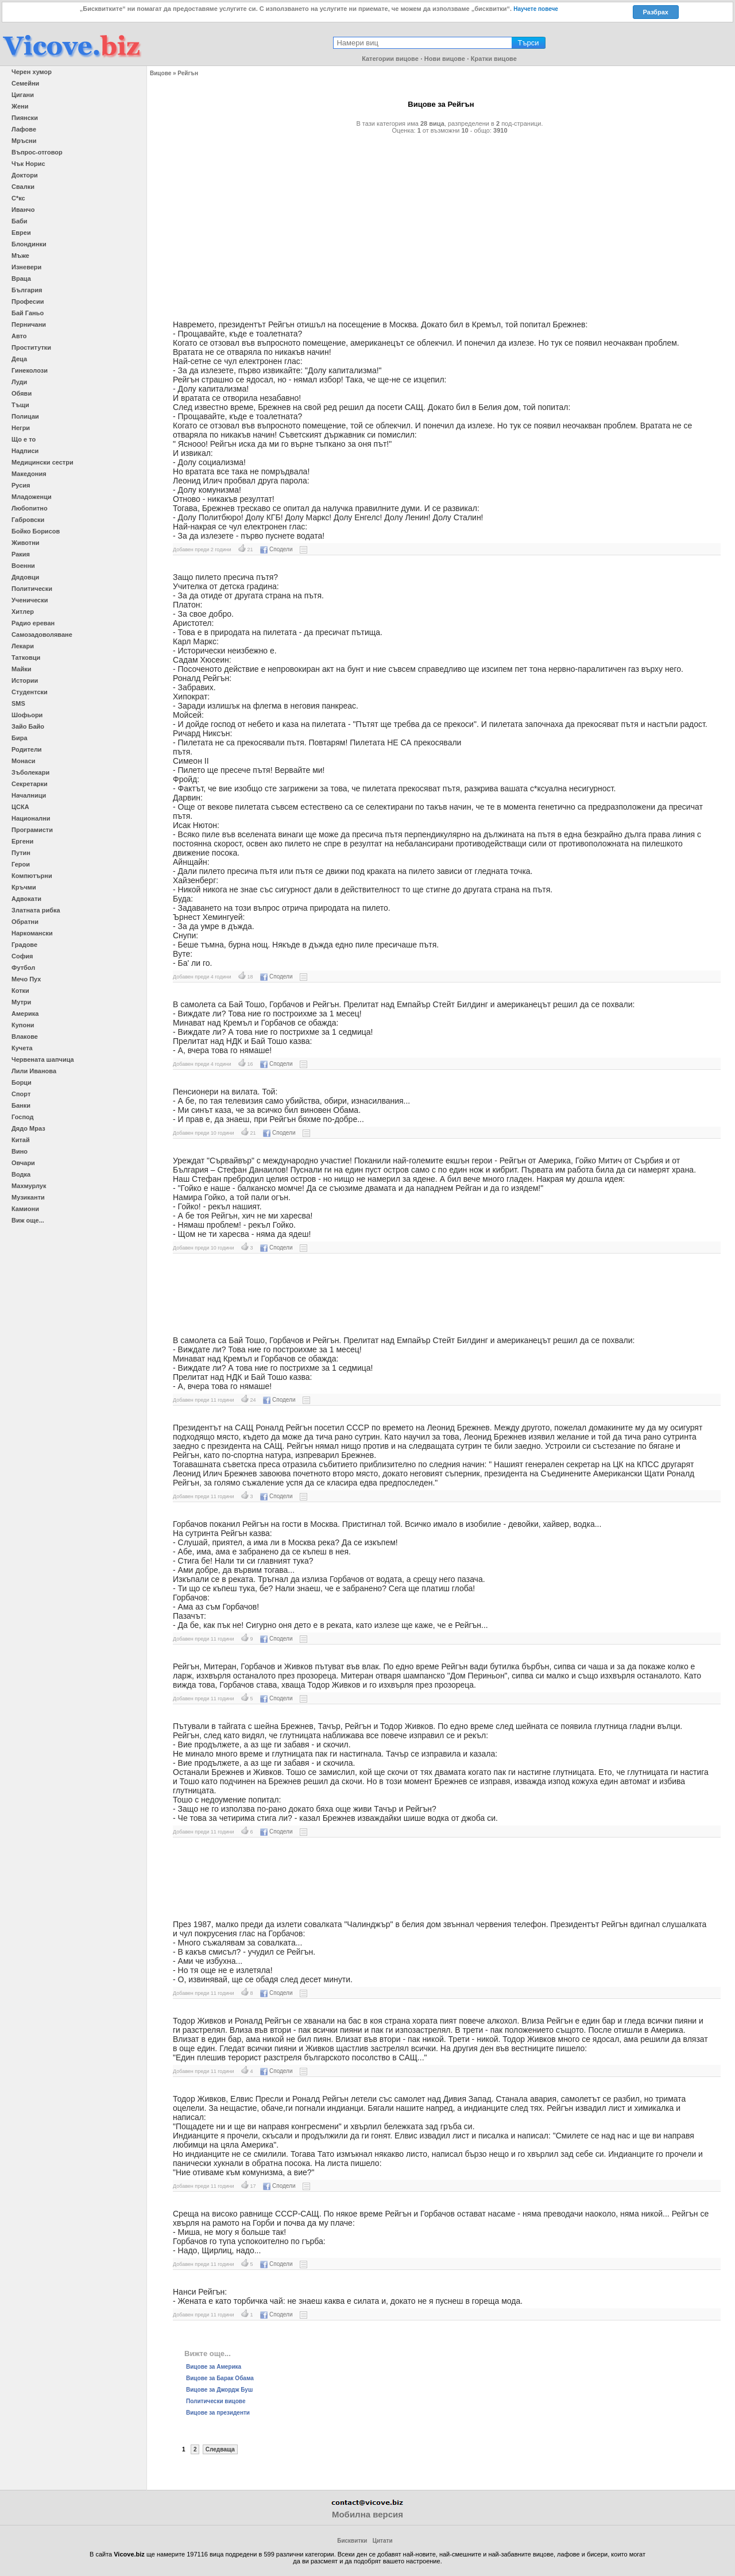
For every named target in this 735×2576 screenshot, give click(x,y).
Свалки (22, 186)
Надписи (24, 450)
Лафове (23, 129)
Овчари (23, 1162)
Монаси (23, 760)
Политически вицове (215, 2401)
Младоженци (31, 496)
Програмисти (32, 829)
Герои (20, 864)
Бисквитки (352, 2541)
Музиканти (28, 1197)
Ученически (29, 600)
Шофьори (26, 714)
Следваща (220, 2449)
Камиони (25, 1208)
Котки (20, 990)
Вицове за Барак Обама (220, 2378)
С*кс (18, 198)
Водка (20, 1174)
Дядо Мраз (28, 1128)
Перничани (28, 324)
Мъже (20, 255)
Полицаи (25, 416)
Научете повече (535, 9)
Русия (20, 485)
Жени (19, 106)
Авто (19, 335)
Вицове (160, 73)
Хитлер (22, 611)
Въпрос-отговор (37, 152)
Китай (20, 1139)
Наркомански (32, 933)
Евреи (21, 232)
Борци (21, 1082)
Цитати (383, 2541)
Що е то (23, 439)
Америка (24, 1013)
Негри (20, 427)
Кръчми (23, 887)
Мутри (21, 1002)
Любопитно (29, 508)
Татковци (25, 657)
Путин (20, 852)
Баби (19, 221)
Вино (19, 1151)
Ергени (22, 841)
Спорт (20, 1093)
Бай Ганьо (27, 313)
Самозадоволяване (41, 634)
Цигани (22, 94)
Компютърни (31, 875)
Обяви (21, 393)
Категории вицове (390, 58)
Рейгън (187, 73)
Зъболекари (30, 772)
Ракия (20, 554)
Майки (21, 669)
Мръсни (23, 140)
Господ (22, 1116)
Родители (26, 749)
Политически (31, 588)
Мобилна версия (367, 2514)
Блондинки (29, 244)
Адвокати (26, 898)
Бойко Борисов (35, 531)
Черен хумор (31, 71)
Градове (24, 944)
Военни (23, 565)
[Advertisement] (441, 222)
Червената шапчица (42, 1059)
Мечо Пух (26, 979)
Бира (19, 737)
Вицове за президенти (218, 2412)
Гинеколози (29, 370)
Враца (21, 278)
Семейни (25, 83)
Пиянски (24, 117)
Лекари (22, 646)
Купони (22, 1025)
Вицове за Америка (213, 2367)
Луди (19, 381)
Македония (29, 473)
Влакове (24, 1036)
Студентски (29, 692)
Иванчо (22, 209)
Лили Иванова (33, 1070)
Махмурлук (28, 1185)
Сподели (276, 549)
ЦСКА (20, 806)
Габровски (27, 519)
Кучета (22, 1048)
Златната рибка (35, 910)
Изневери (26, 267)
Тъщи (20, 404)
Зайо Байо (27, 726)
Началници (28, 795)
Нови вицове (444, 58)
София (22, 956)
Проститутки (31, 347)
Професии (27, 301)
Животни (25, 542)
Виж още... (27, 1220)
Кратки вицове (494, 58)
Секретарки (29, 783)
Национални (30, 818)
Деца (19, 358)
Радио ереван (33, 623)
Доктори (24, 175)
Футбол (23, 967)
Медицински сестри (42, 462)
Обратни (24, 921)
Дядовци (25, 577)
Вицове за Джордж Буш (219, 2390)
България (26, 290)
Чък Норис (28, 163)
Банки (20, 1105)
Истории (24, 680)
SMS (18, 703)
